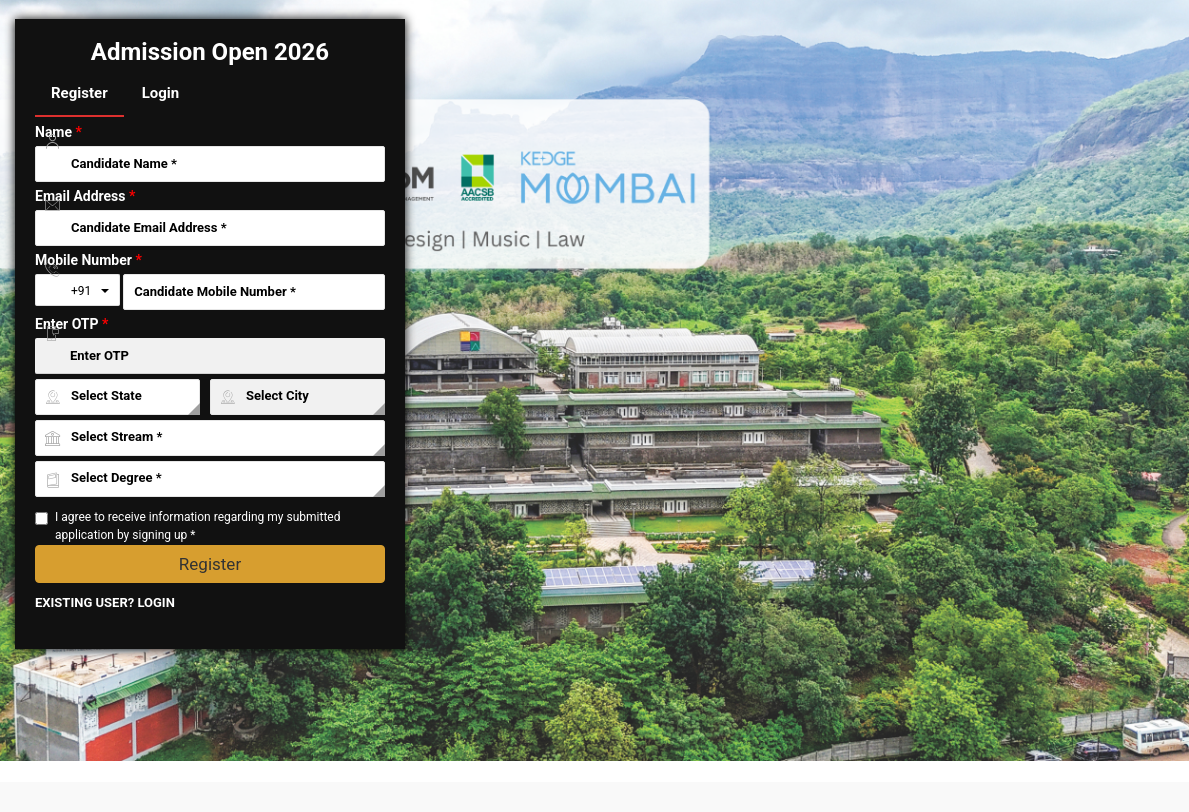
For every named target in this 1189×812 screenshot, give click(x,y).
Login (161, 93)
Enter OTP (71, 324)
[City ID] (297, 397)
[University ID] (210, 438)
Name (58, 132)
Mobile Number (88, 260)
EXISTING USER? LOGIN (105, 602)
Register (79, 93)
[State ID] (117, 397)
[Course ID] (210, 479)
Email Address (85, 196)
